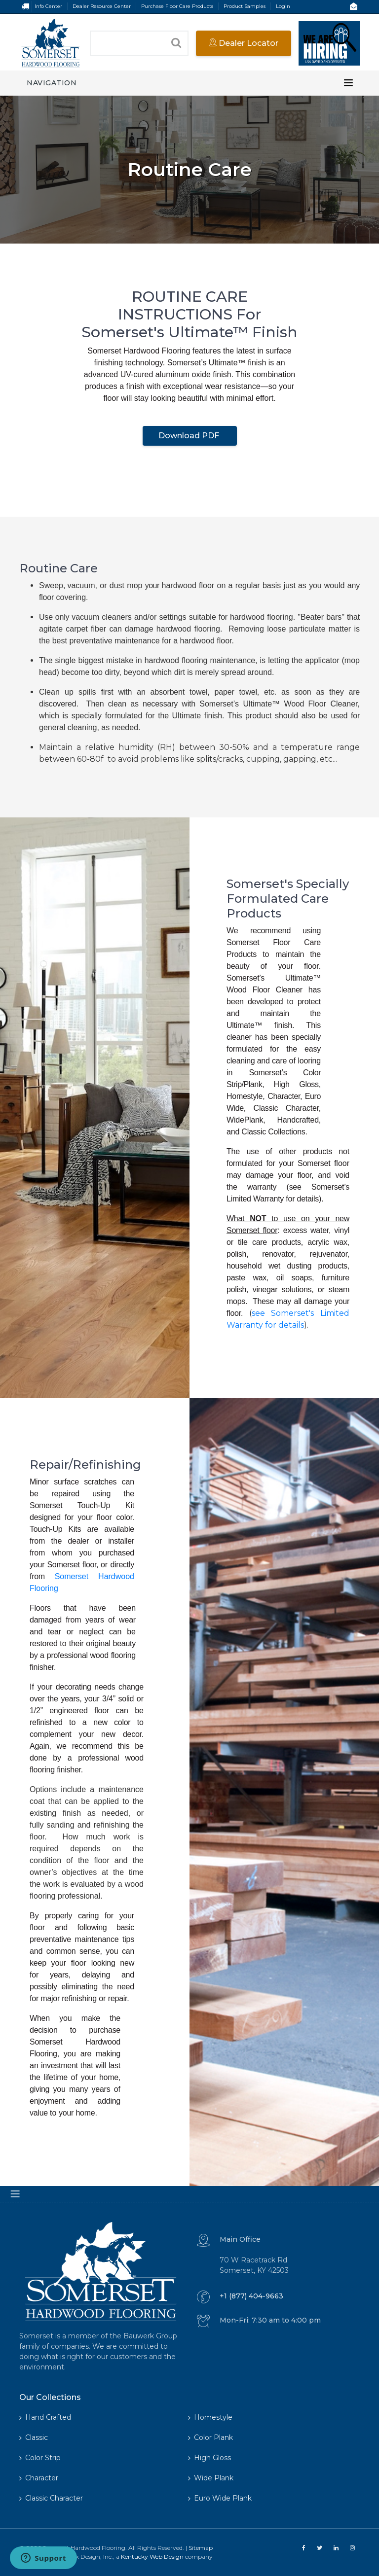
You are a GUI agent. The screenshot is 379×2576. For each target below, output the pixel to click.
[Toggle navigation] (348, 83)
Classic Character (51, 2498)
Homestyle (210, 2417)
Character (38, 2477)
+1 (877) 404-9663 (251, 2296)
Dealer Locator (243, 43)
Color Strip (40, 2457)
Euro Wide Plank (220, 2498)
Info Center (48, 6)
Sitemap (201, 2547)
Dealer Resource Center (102, 6)
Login (283, 6)
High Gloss (209, 2457)
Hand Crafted (45, 2417)
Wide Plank (210, 2477)
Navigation (51, 82)
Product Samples (244, 6)
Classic (33, 2437)
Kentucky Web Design (152, 2556)
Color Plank (210, 2437)
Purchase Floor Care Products (177, 6)
